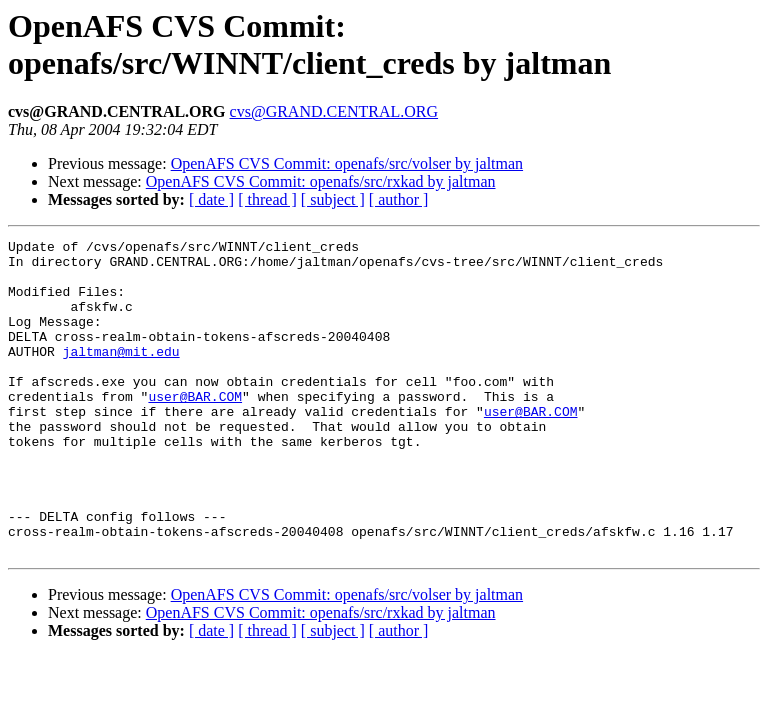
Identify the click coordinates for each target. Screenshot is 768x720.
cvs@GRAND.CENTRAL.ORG (334, 111)
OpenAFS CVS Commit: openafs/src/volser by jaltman (347, 163)
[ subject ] (333, 199)
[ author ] (399, 199)
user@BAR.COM (195, 429)
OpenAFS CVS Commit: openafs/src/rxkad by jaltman (321, 181)
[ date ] (211, 199)
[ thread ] (267, 199)
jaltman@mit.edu (121, 375)
